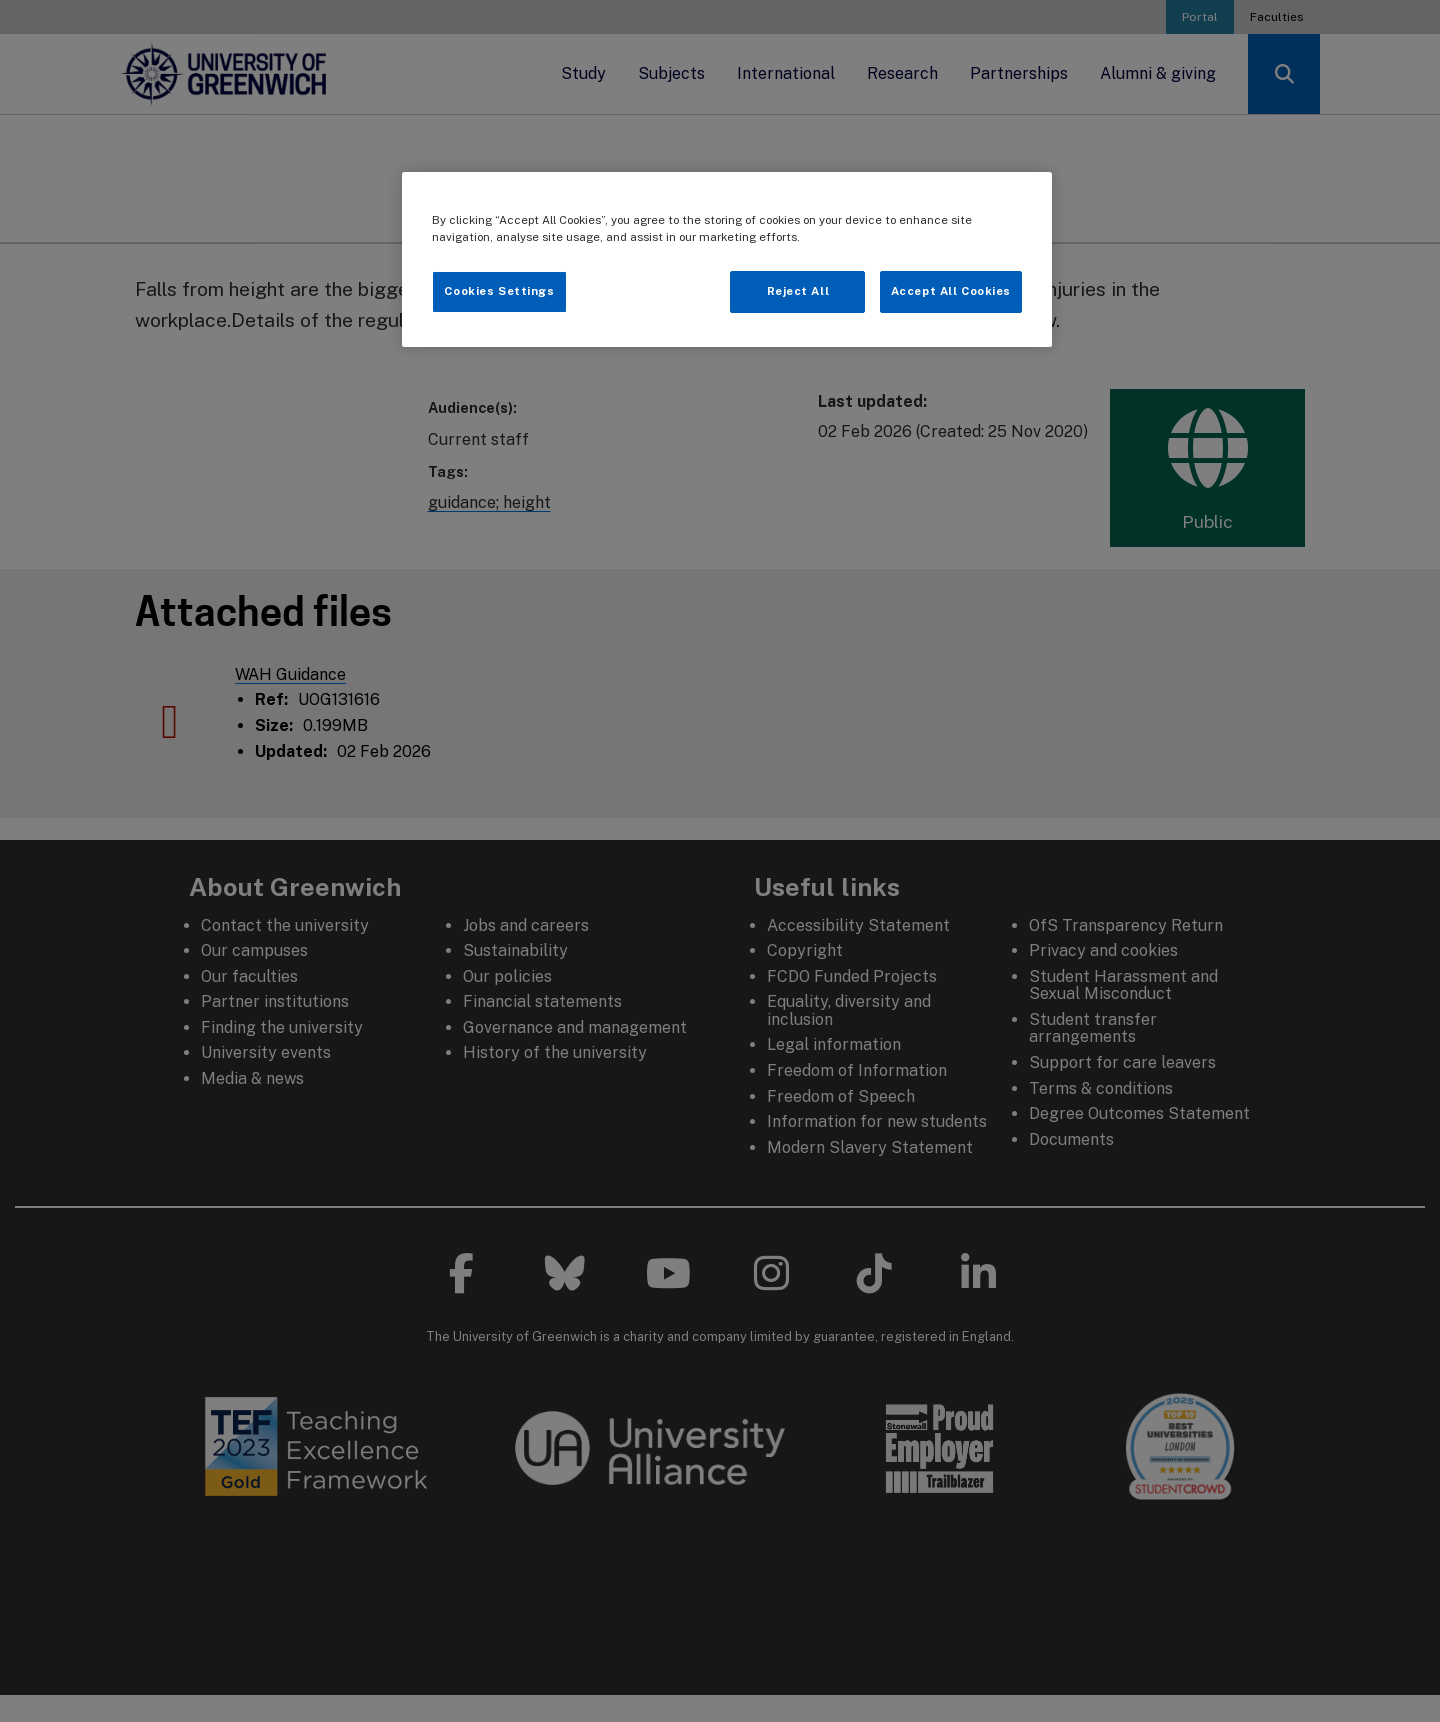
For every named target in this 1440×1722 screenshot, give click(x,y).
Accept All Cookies (951, 291)
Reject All (798, 291)
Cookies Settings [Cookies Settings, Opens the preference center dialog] (499, 291)
